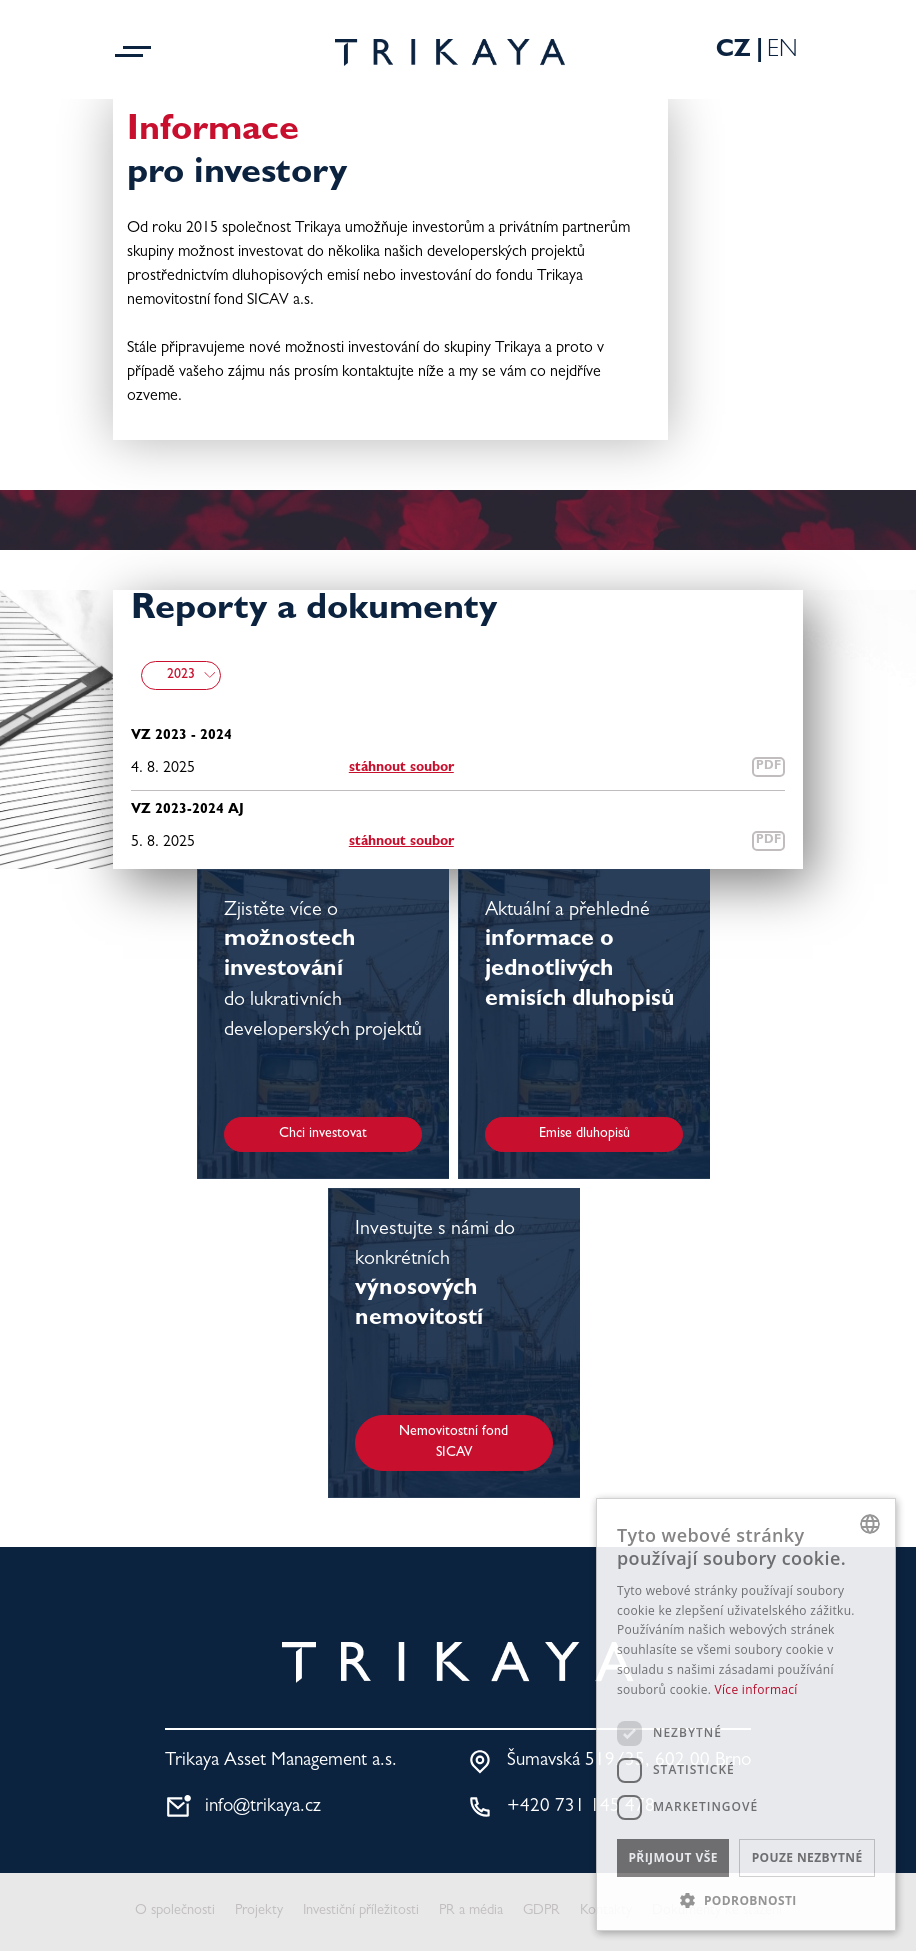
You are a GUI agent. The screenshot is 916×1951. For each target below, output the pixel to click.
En (782, 52)
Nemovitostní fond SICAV (453, 1442)
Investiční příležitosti (361, 1911)
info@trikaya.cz (263, 1807)
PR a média (471, 1911)
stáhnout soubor (401, 768)
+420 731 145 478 (581, 1807)
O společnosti (175, 1911)
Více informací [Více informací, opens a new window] (756, 1689)
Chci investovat (323, 1134)
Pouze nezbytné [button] (807, 1857)
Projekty (259, 1911)
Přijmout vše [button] (672, 1857)
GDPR (541, 1911)
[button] (746, 1900)
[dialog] (746, 1714)
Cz (733, 52)
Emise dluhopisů (584, 1134)
